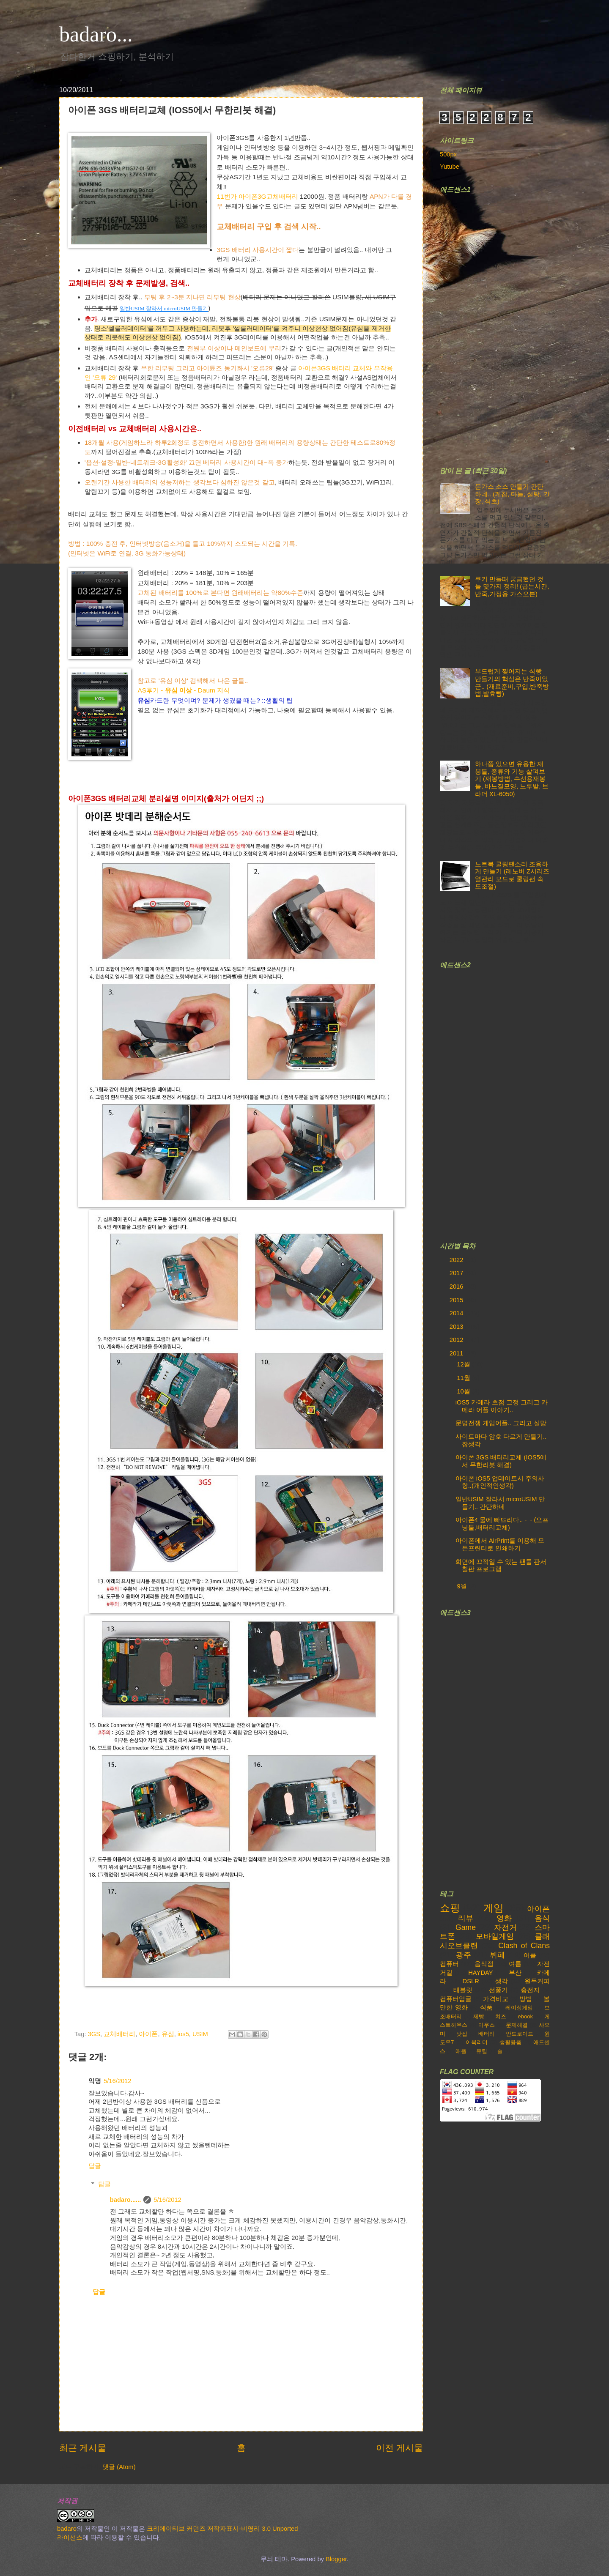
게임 (493, 1908)
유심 (168, 2034)
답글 (94, 2166)
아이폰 (148, 2034)
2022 (457, 1260)
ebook (525, 2016)
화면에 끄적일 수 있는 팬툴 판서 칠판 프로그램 (500, 1565)
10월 (464, 1391)
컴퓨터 (449, 1963)
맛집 (461, 2034)
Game (465, 1927)
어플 (530, 1955)
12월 (464, 1364)
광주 (463, 1955)
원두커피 (537, 1981)
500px (448, 154)
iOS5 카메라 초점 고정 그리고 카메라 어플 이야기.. (501, 1406)
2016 (457, 1286)
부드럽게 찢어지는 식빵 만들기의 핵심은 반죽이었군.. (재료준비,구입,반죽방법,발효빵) (512, 682)
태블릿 (462, 1990)
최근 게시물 (82, 2448)
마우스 (486, 2025)
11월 (464, 1377)
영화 (504, 1918)
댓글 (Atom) (118, 2467)
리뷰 (465, 1918)
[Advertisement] (503, 325)
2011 (457, 1353)
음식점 (484, 1963)
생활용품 (510, 2042)
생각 (501, 1981)
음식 (542, 1918)
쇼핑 (450, 1908)
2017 (457, 1273)
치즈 (500, 2016)
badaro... (96, 34)
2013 (457, 1326)
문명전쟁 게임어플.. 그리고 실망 (500, 1423)
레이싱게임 (519, 2007)
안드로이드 (519, 2034)
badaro (67, 2528)
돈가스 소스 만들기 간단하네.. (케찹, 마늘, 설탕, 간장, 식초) (512, 494)
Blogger (336, 2559)
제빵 (478, 2016)
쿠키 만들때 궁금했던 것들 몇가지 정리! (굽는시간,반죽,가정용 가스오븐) (512, 586)
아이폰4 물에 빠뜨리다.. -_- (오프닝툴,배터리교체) (502, 1524)
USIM (200, 2034)
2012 (457, 1339)
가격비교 (495, 1999)
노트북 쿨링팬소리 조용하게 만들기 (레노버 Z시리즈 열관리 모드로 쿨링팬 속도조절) (512, 875)
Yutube (449, 166)
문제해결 (517, 2025)
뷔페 (497, 1955)
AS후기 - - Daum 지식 (183, 690)
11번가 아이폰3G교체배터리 (257, 196)
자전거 (505, 1927)
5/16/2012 (117, 2081)
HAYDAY (480, 1972)
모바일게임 (495, 1936)
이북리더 (477, 2042)
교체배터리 (119, 2034)
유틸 (481, 2051)
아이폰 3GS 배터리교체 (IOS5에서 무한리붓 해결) (500, 1461)
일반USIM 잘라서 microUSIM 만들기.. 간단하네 (500, 1503)
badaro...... (125, 2199)
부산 (515, 1972)
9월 (462, 1586)
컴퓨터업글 (456, 1999)
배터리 (486, 2034)
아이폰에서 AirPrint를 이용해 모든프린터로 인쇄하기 (500, 1544)
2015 (457, 1300)
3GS (94, 2034)
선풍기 (498, 1990)
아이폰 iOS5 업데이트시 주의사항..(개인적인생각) (499, 1482)
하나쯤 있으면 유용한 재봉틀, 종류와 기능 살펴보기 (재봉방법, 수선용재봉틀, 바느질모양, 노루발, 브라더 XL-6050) (512, 779)
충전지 (530, 1990)
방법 (525, 1999)
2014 (457, 1313)
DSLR (471, 1981)
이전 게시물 (399, 2448)
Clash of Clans (524, 1945)
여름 (515, 1963)
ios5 (183, 2034)
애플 (460, 2051)
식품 (486, 2007)
